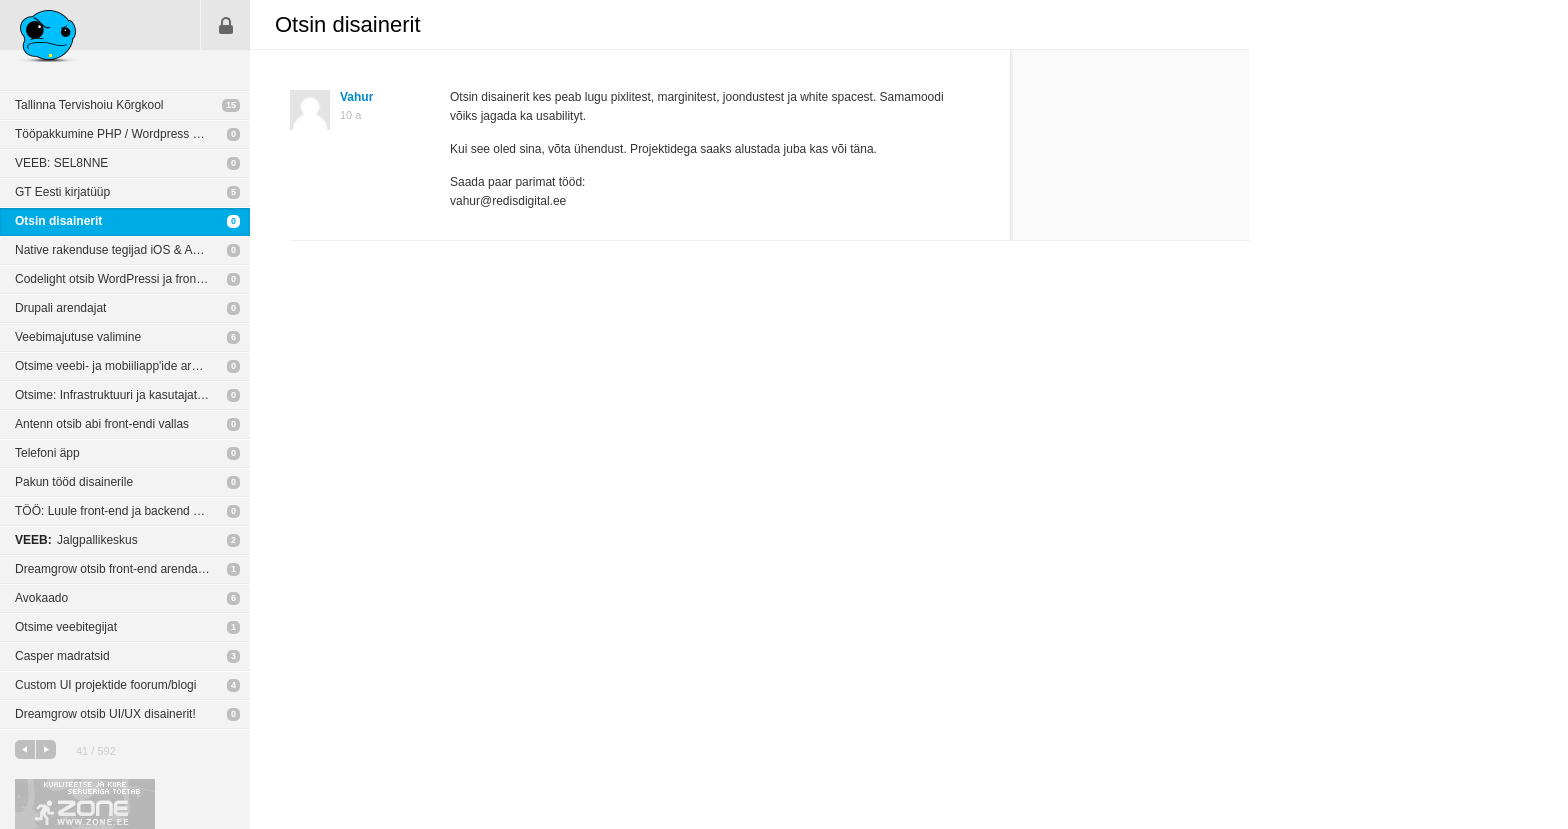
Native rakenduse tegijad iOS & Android (120, 250)
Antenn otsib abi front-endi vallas (102, 424)
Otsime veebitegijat (66, 627)
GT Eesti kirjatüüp (62, 192)
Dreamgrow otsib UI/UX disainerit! (105, 714)
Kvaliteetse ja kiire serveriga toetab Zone (85, 804)
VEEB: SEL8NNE (61, 163)
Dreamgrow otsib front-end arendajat (112, 569)
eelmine (25, 749)
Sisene (226, 25)
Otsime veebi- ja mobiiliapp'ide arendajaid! (127, 366)
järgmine (46, 749)
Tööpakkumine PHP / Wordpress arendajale (132, 134)
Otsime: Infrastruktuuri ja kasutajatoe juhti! (127, 395)
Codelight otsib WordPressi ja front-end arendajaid (132, 279)
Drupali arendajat (60, 308)
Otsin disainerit (58, 221)
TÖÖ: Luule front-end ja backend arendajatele (132, 511)
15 (231, 105)
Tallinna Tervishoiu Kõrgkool (89, 105)
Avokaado (41, 598)
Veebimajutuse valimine (78, 337)
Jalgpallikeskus (76, 540)
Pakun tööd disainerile (74, 482)
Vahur (356, 97)
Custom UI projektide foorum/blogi (105, 685)
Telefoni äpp (47, 453)
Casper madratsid (62, 656)
